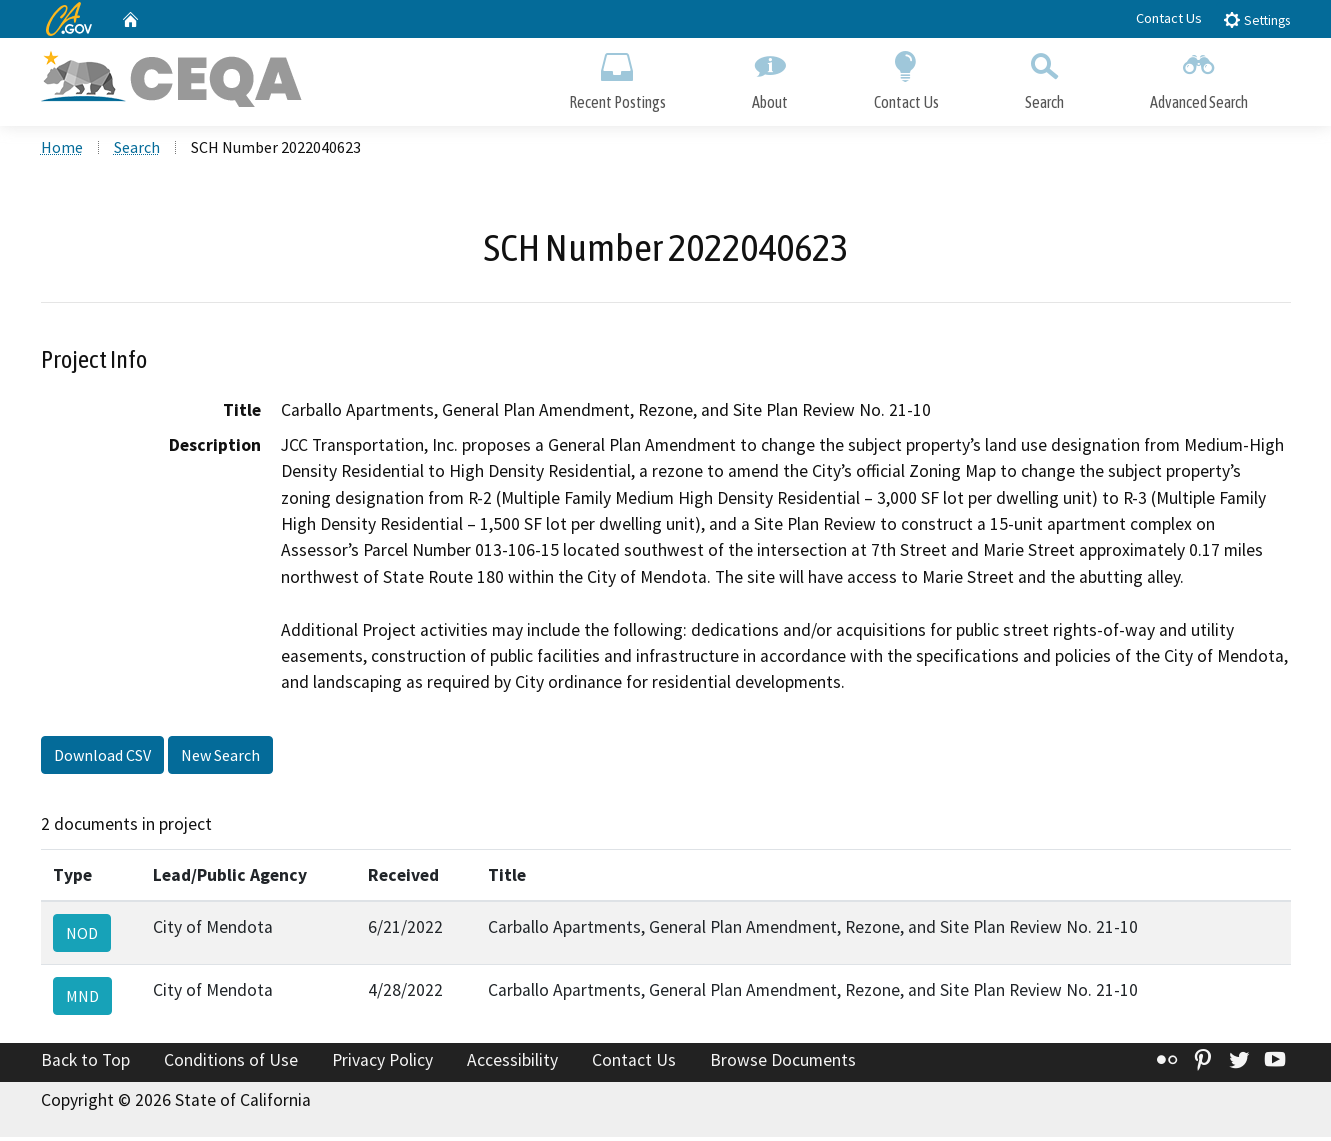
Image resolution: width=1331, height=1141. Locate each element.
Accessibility (512, 1065)
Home (62, 151)
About (770, 77)
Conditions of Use (231, 1065)
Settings (1256, 19)
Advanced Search (1199, 77)
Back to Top (85, 1065)
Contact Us (1169, 18)
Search (1044, 77)
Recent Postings (617, 77)
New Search (220, 759)
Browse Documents (783, 1065)
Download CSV (102, 759)
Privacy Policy (382, 1065)
